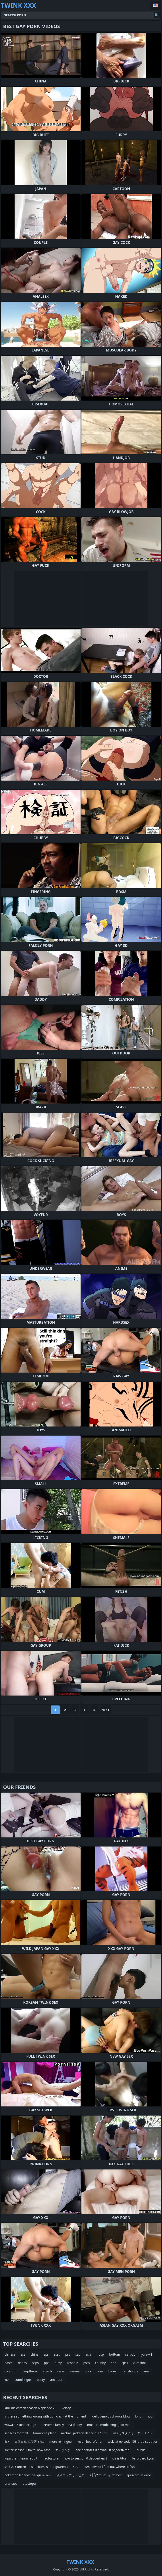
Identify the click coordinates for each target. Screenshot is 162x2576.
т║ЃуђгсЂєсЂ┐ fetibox (106, 2475)
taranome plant (44, 2433)
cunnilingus (23, 2379)
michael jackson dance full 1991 (84, 2433)
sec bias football (16, 2433)
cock (88, 2371)
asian (89, 2354)
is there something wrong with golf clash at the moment (45, 2416)
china (35, 2354)
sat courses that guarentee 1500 (54, 2467)
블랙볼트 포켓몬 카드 (29, 2441)
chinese (9, 2354)
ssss (57, 2354)
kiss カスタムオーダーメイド (132, 2433)
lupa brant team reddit (20, 2458)
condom (10, 2371)
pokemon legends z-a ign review (27, 2475)
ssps (35, 2363)
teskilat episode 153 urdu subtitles (133, 2441)
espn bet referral (90, 2441)
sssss (61, 2371)
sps (46, 2354)
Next (105, 1710)
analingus (131, 2371)
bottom (114, 2354)
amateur (56, 2379)
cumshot (139, 2363)
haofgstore (51, 2458)
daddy (22, 2363)
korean (113, 2371)
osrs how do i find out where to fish (109, 2467)
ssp (77, 2354)
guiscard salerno (139, 2475)
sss (23, 2354)
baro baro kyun (143, 2458)
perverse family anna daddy (61, 2425)
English (155, 5)
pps (46, 2363)
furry (58, 2363)
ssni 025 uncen (15, 2467)
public (141, 2450)
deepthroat (30, 2371)
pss (67, 2354)
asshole (72, 2363)
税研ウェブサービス (70, 2475)
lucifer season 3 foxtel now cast (27, 2450)
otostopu (29, 2483)
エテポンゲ (63, 2450)
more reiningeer (61, 2441)
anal (146, 2371)
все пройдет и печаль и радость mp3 (103, 2450)
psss (86, 2363)
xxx (6, 2379)
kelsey (66, 2408)
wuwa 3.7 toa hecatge (20, 2425)
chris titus (119, 2458)
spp (113, 2363)
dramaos (10, 2483)
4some (75, 2371)
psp (101, 2354)
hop (149, 2416)
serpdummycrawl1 (138, 2354)
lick (6, 2441)
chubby (100, 2363)
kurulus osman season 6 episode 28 (30, 2408)
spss (125, 2363)
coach (47, 2371)
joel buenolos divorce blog (110, 2416)
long (138, 2416)
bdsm (8, 2363)
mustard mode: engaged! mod (109, 2425)
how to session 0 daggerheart (85, 2458)
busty (41, 2379)
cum (100, 2371)
